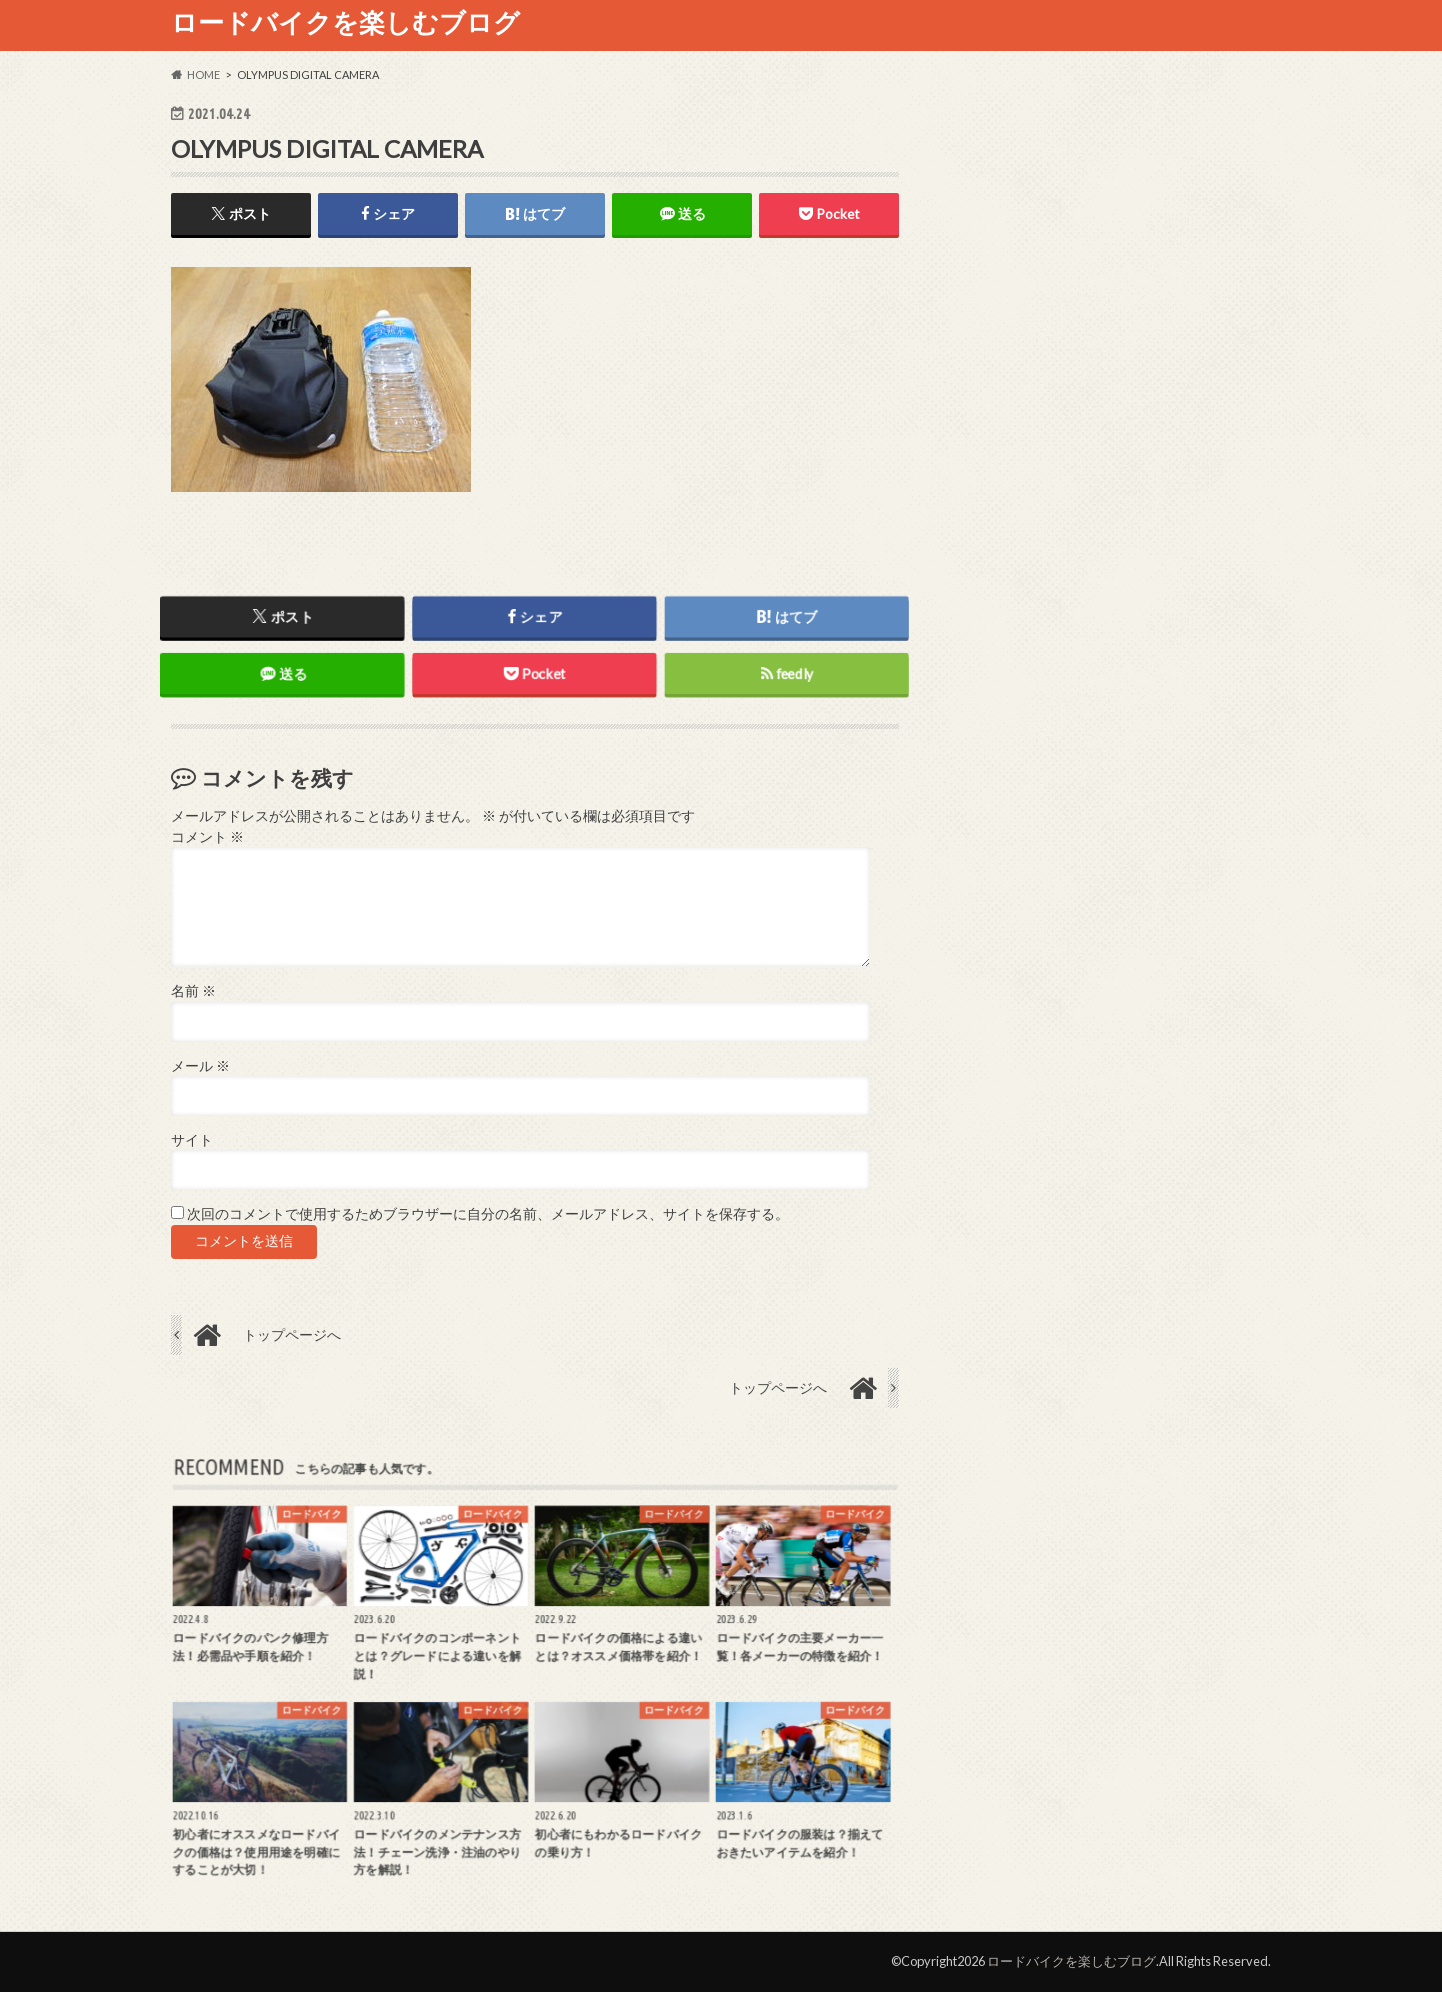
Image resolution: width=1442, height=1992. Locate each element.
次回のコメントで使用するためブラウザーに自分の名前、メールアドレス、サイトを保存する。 (488, 1214)
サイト (192, 1140)
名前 (193, 991)
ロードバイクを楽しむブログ (345, 22)
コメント (207, 837)
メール (200, 1066)
